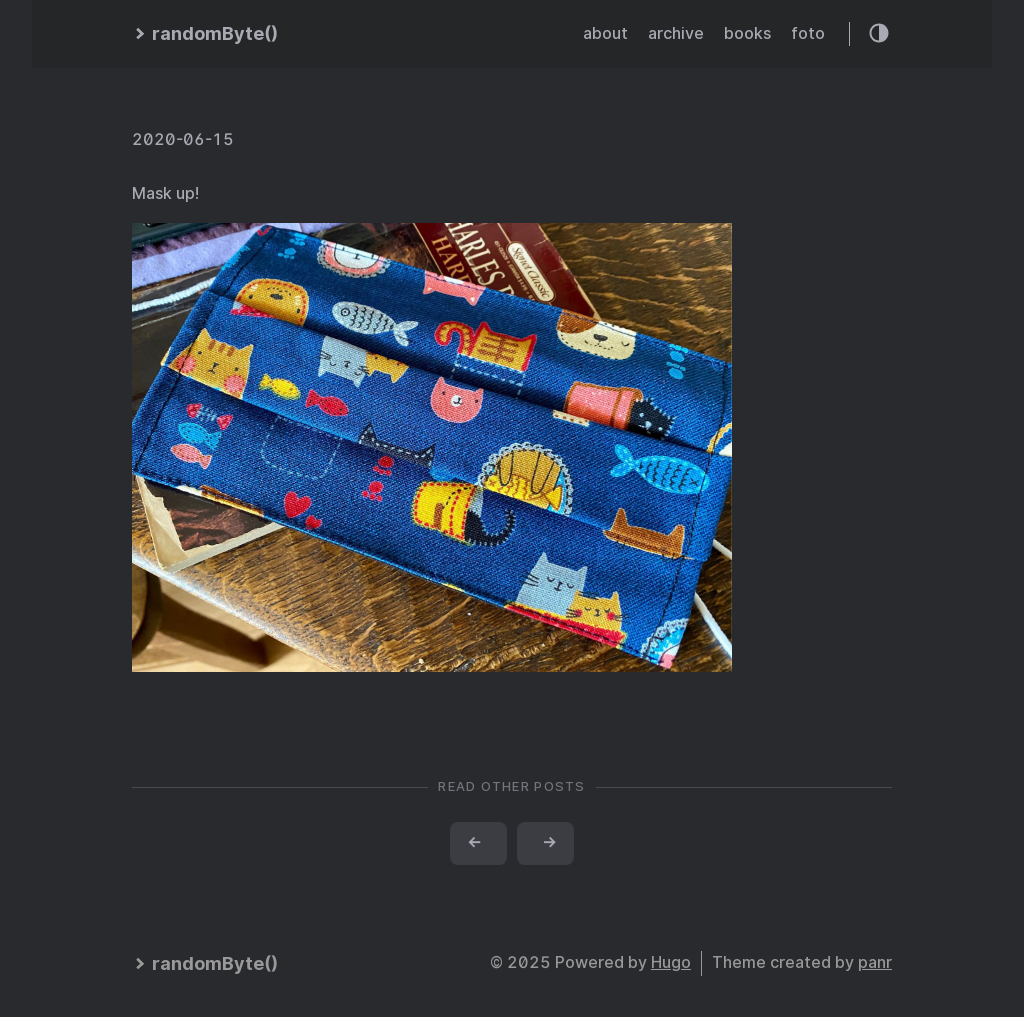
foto (808, 33)
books (747, 33)
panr (875, 962)
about (605, 33)
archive (676, 33)
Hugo (671, 962)
